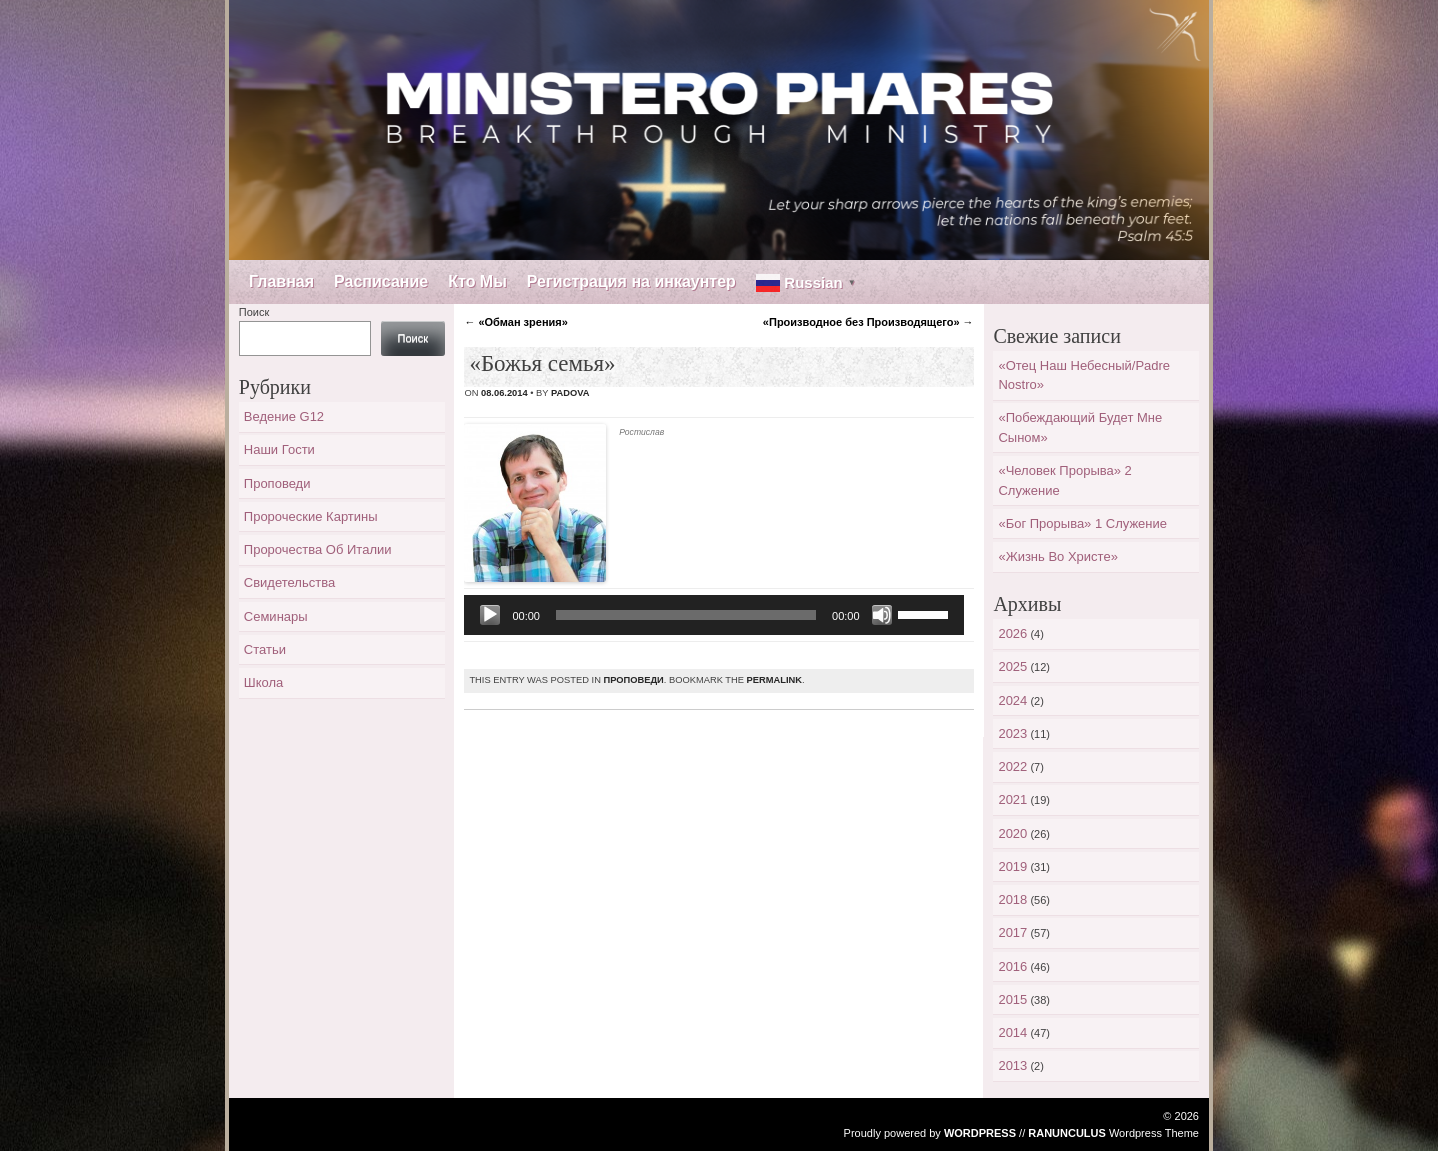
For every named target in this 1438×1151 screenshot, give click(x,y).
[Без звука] (882, 615)
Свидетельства (289, 582)
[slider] (686, 615)
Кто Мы (477, 281)
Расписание (381, 281)
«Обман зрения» (515, 322)
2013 (1012, 1065)
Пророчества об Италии (318, 549)
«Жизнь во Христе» (1057, 556)
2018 (1012, 899)
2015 (1012, 999)
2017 (1012, 932)
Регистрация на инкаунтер (631, 281)
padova (570, 393)
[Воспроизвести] (490, 615)
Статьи (265, 649)
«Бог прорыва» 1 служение (1082, 523)
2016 (1012, 966)
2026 (1012, 633)
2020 (1012, 833)
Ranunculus (1067, 1133)
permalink (774, 680)
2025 (1012, 666)
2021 (1012, 799)
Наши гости (279, 449)
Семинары (276, 616)
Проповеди (633, 680)
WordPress (980, 1133)
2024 (1012, 700)
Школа (264, 682)
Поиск (254, 312)
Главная (281, 281)
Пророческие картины (311, 516)
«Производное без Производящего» (868, 322)
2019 (1012, 866)
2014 (1012, 1032)
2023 (1012, 733)
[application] (713, 615)
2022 (1012, 766)
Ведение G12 (284, 416)
